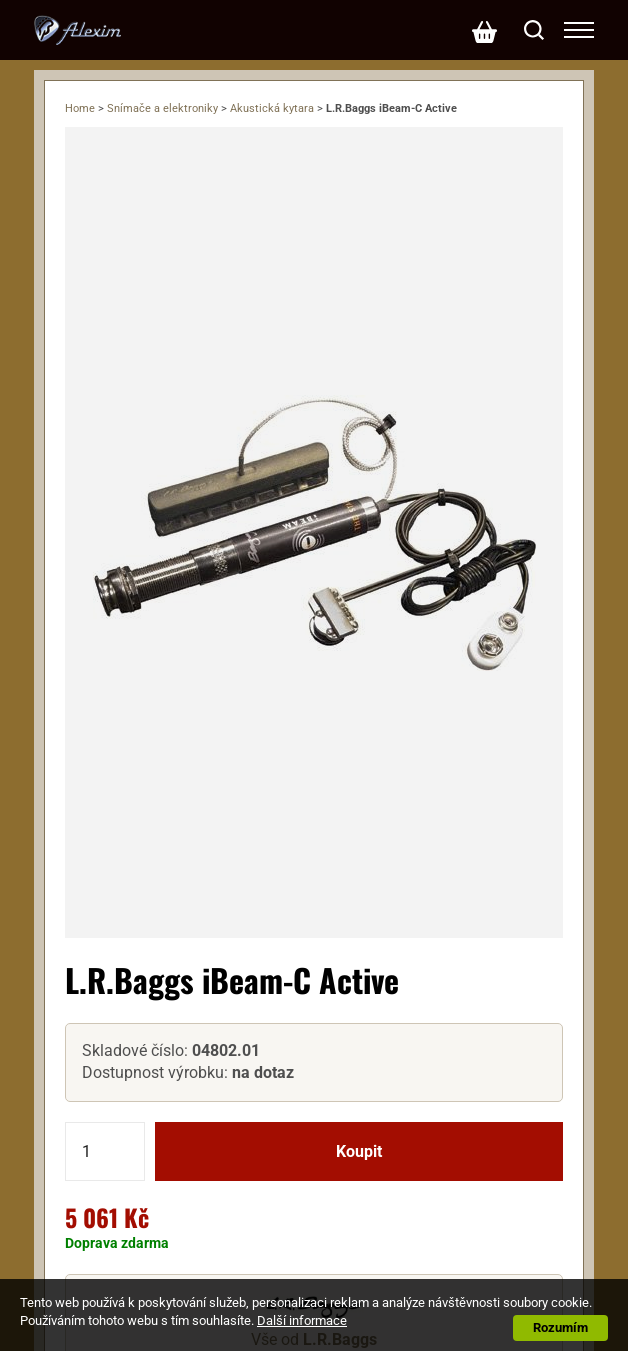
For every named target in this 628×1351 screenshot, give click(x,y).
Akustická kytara (272, 108)
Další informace (302, 1320)
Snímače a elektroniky (162, 108)
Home (80, 108)
